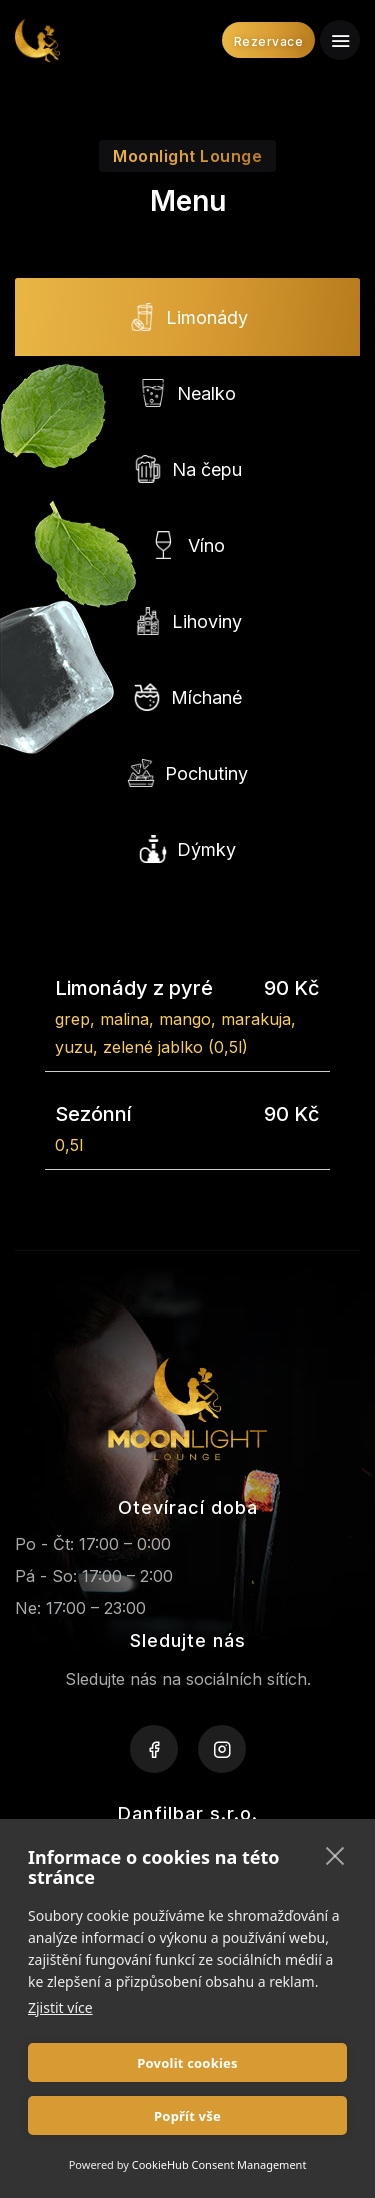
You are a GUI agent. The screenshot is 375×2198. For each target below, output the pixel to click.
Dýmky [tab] (187, 850)
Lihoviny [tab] (188, 622)
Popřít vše (187, 2116)
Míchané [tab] (187, 698)
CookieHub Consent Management (219, 2164)
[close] (335, 1855)
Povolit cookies (187, 2063)
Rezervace (269, 41)
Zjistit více (60, 2007)
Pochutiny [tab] (187, 774)
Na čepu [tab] (188, 470)
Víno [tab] (187, 546)
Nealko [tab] (187, 394)
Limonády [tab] (188, 318)
